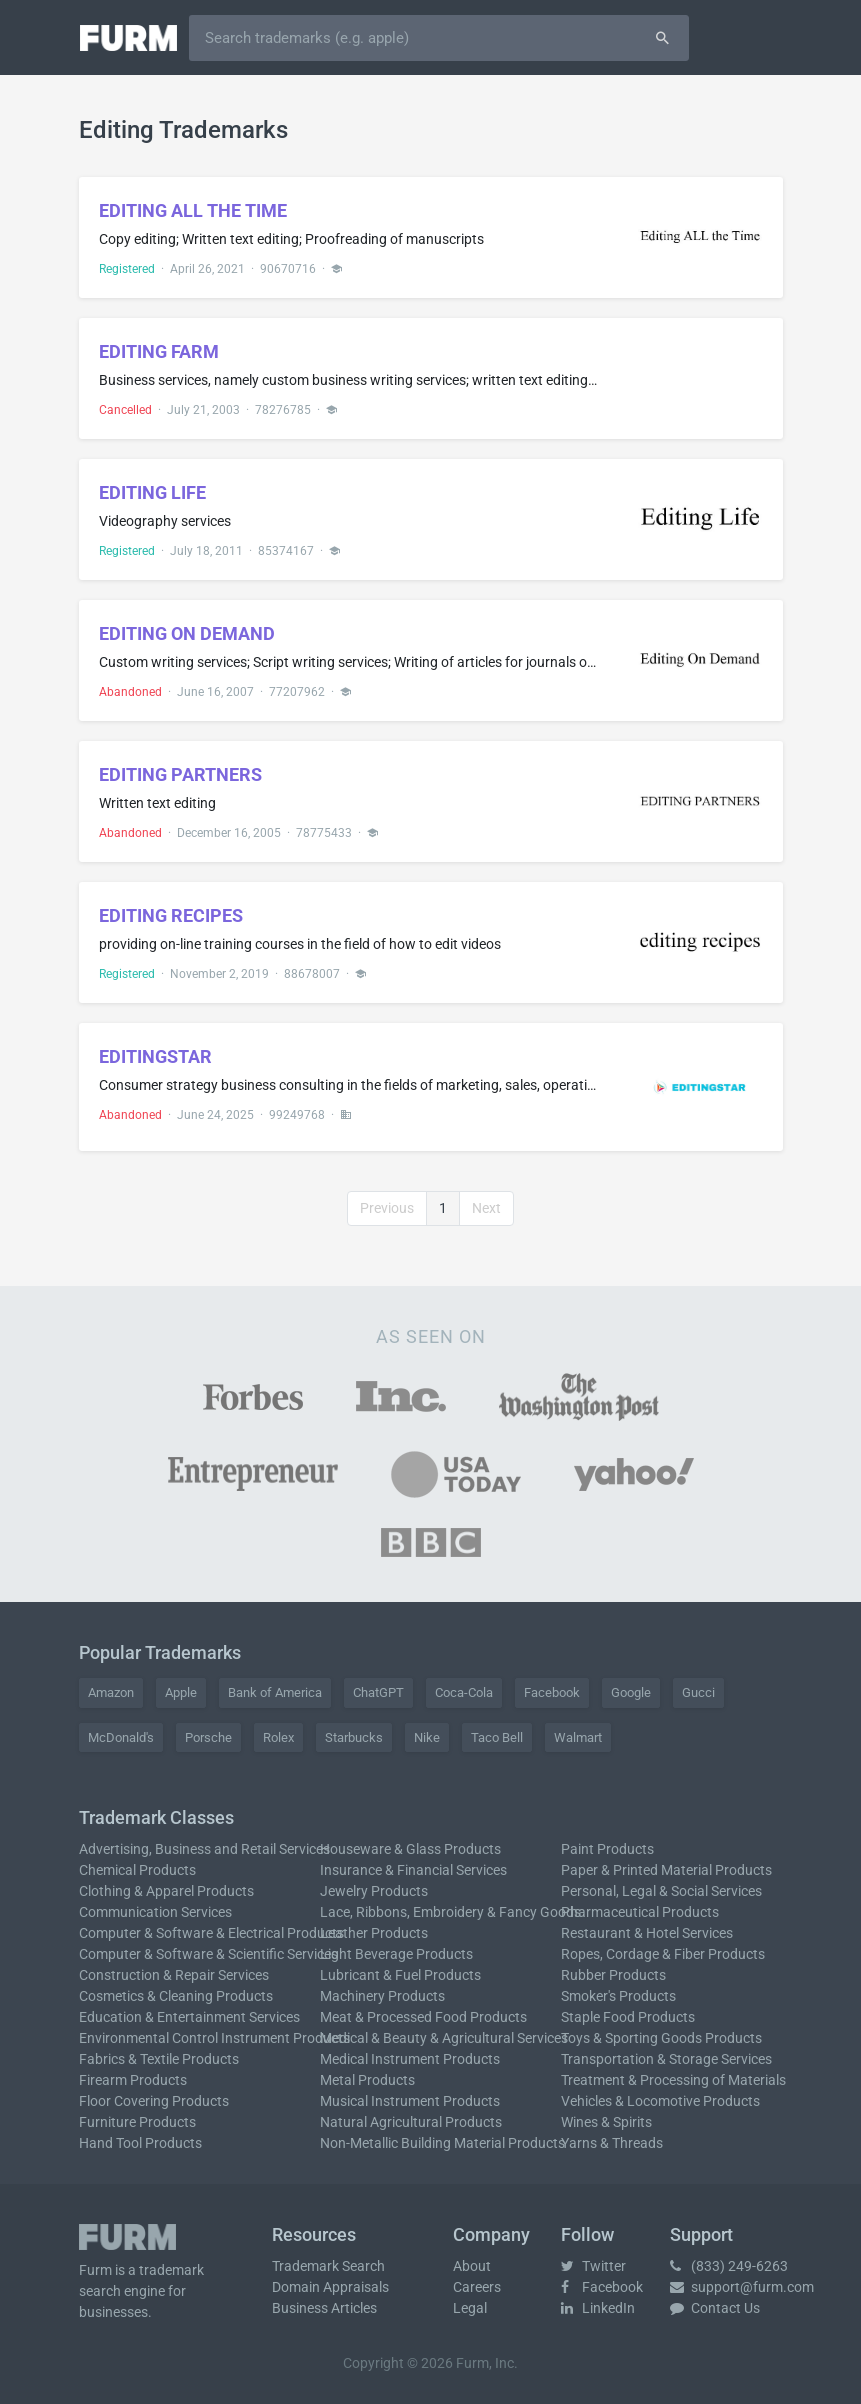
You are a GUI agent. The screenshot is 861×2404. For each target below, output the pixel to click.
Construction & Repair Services (174, 1975)
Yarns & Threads (612, 2143)
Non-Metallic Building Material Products (442, 2143)
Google (631, 1692)
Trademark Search (328, 2266)
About (472, 2266)
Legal (470, 2308)
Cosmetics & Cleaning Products (176, 1996)
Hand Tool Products (140, 2143)
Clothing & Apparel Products (166, 1891)
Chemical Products (137, 1870)
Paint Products (607, 1849)
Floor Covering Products (154, 2101)
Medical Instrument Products (410, 2059)
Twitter (593, 2266)
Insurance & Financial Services (413, 1870)
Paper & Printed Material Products (666, 1870)
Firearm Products (133, 2080)
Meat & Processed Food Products (423, 2017)
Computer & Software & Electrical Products (211, 1933)
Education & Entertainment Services (189, 2017)
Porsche (208, 1737)
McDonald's (121, 1737)
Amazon (111, 1692)
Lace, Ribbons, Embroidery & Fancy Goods (450, 1912)
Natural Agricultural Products (411, 2122)
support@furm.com (742, 2287)
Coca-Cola (464, 1692)
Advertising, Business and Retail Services (204, 1849)
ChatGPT (378, 1692)
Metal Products (367, 2080)
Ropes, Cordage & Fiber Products (663, 1954)
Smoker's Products (618, 1996)
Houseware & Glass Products (410, 1849)
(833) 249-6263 (729, 2266)
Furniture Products (137, 2122)
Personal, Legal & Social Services (661, 1891)
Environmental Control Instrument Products (214, 2038)
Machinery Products (382, 1996)
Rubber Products (613, 1975)
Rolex (278, 1737)
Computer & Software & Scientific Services (208, 1954)
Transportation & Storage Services (666, 2059)
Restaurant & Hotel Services (647, 1933)
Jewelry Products (374, 1891)
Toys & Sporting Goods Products (661, 2038)
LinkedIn (598, 2308)
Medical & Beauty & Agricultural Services (444, 2038)
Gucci (698, 1692)
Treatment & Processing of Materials (673, 2080)
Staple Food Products (628, 2017)
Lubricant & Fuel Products (400, 1975)
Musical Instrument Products (410, 2101)
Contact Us (715, 2308)
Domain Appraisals (330, 2287)
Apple (181, 1692)
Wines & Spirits (606, 2122)
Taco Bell (497, 1737)
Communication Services (155, 1912)
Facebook (552, 1692)
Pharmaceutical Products (640, 1912)
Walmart (578, 1737)
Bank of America (275, 1692)
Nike (427, 1737)
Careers (477, 2287)
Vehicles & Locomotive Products (660, 2101)
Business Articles (324, 2308)
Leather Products (374, 1933)
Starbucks (354, 1737)
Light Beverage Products (396, 1954)
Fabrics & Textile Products (159, 2059)
